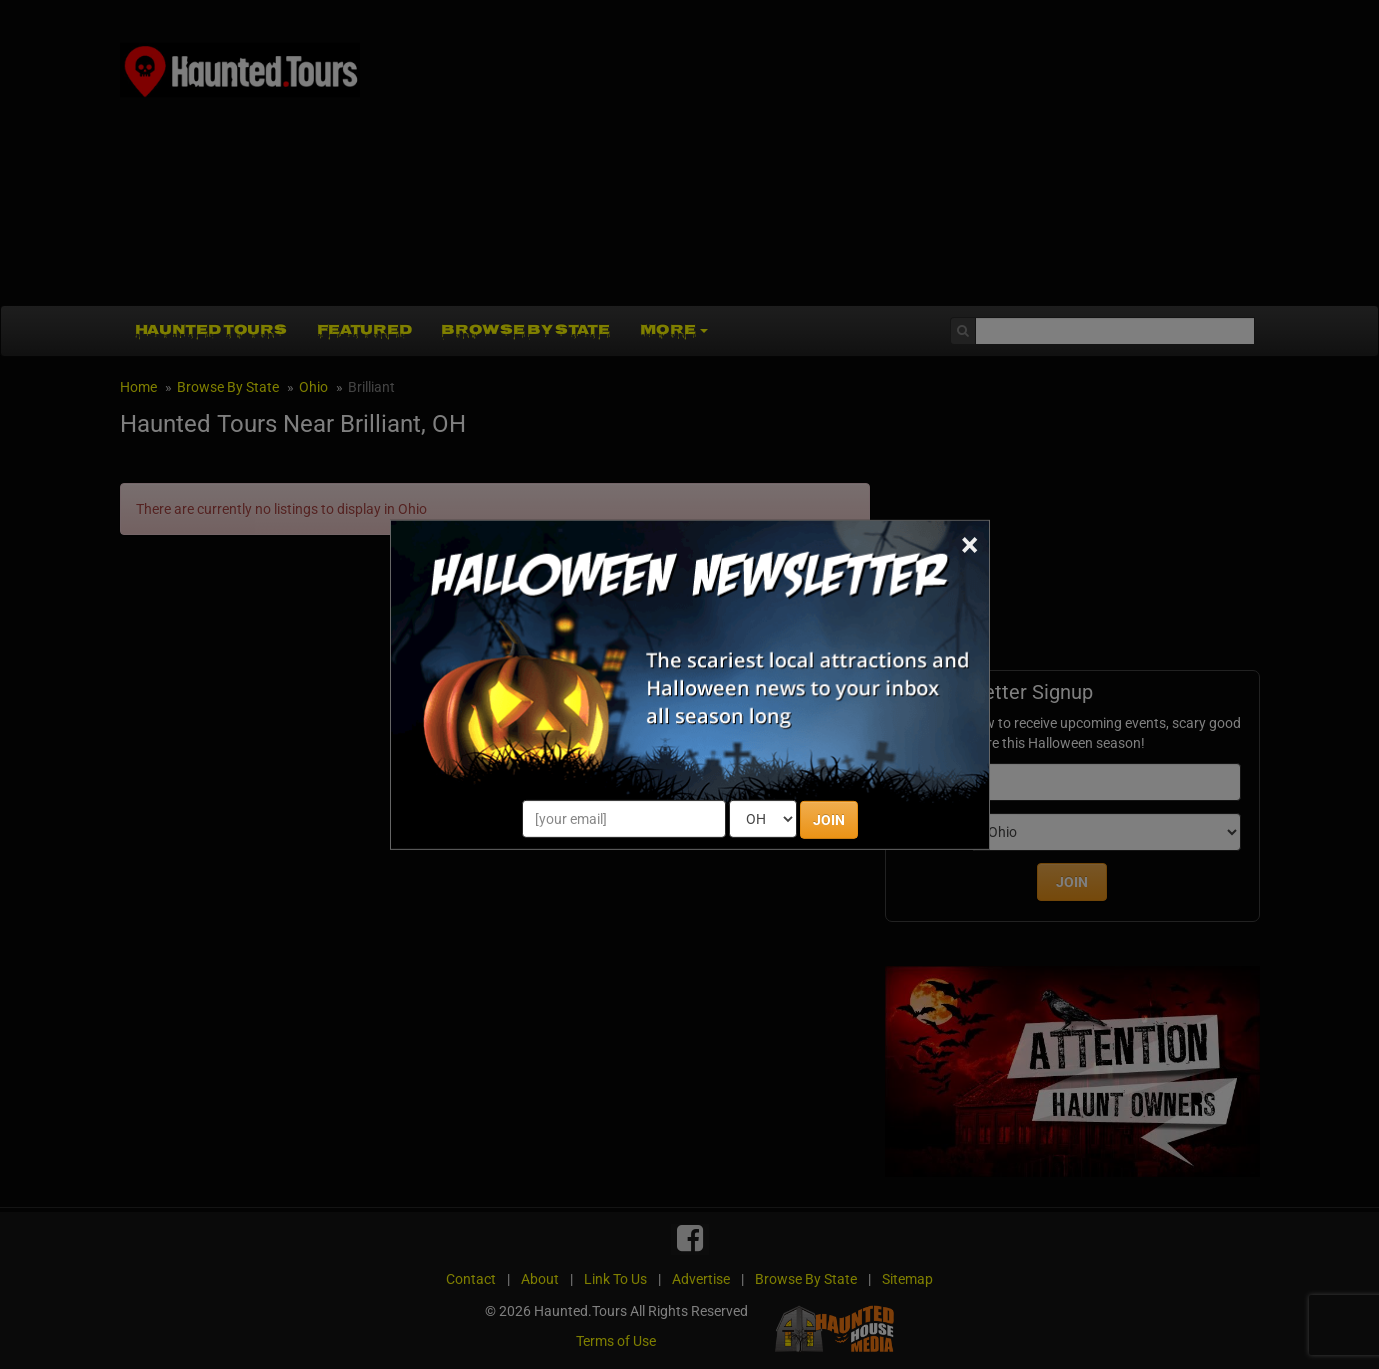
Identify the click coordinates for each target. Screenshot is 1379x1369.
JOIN (829, 820)
